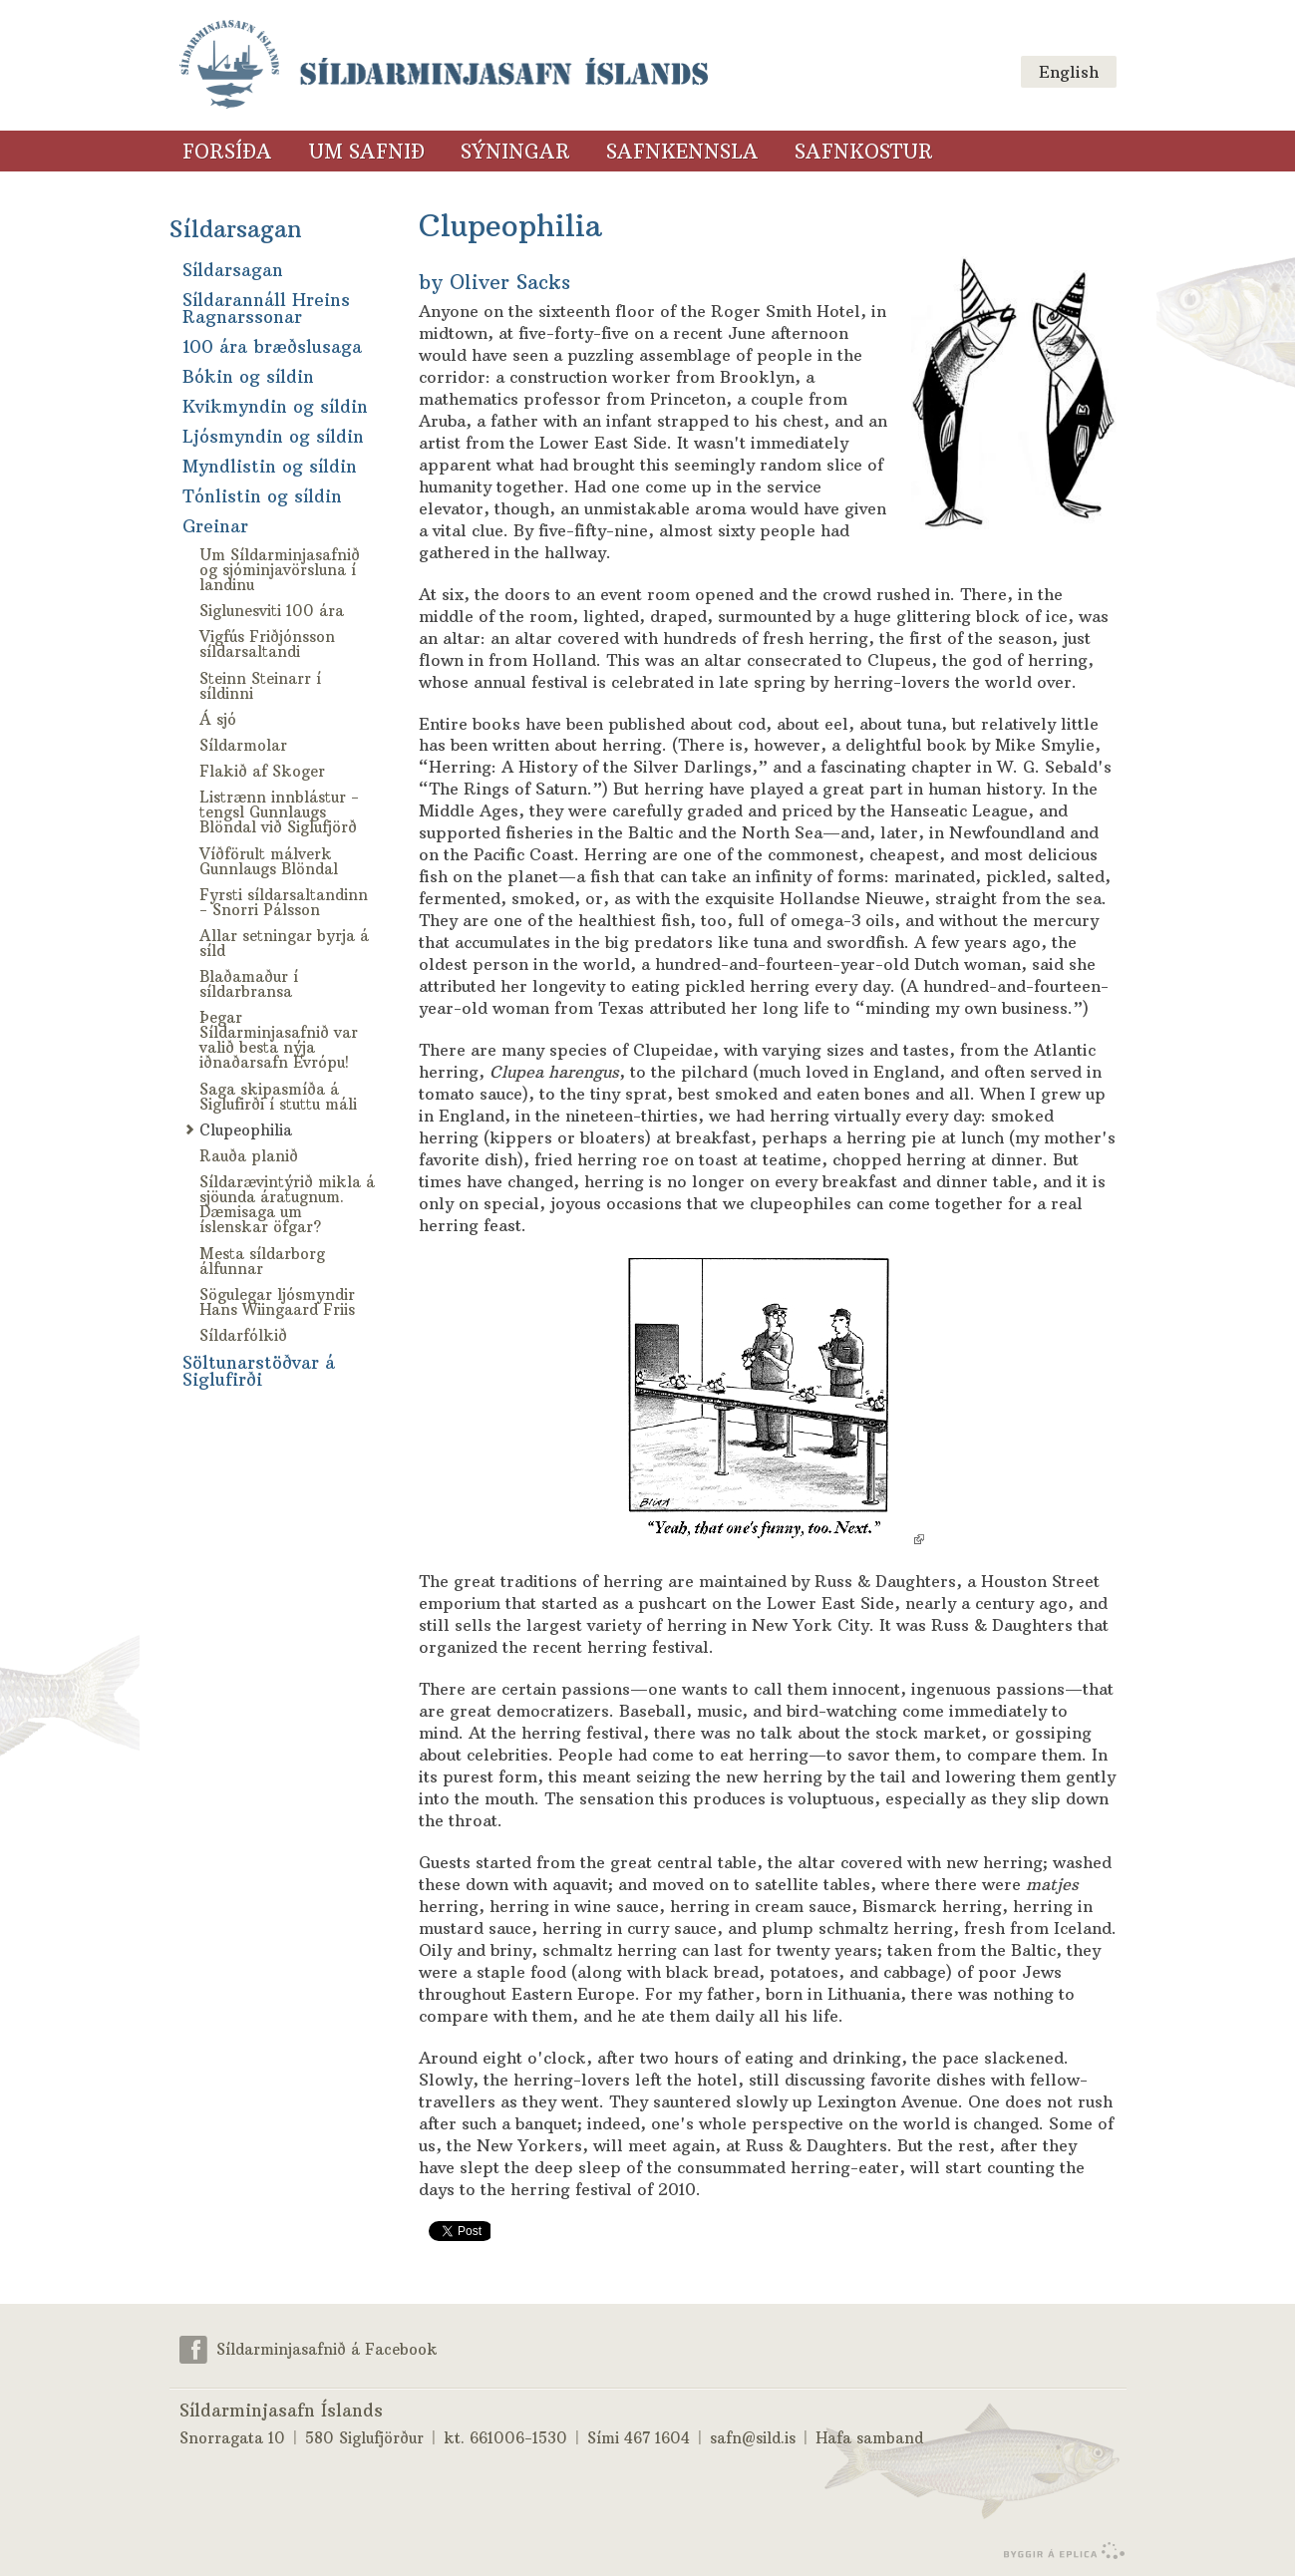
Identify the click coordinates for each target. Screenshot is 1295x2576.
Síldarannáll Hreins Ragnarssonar (266, 308)
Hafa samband (869, 2437)
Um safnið (366, 151)
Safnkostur (864, 151)
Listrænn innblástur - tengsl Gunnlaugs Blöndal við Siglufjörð (279, 812)
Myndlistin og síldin (269, 467)
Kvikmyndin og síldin (275, 407)
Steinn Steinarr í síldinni (260, 686)
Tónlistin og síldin (262, 496)
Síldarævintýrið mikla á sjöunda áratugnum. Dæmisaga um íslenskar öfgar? (287, 1204)
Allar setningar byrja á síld (284, 943)
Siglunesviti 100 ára (271, 610)
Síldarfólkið (243, 1335)
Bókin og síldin (248, 377)
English (1069, 72)
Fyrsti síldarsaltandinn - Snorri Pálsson (283, 902)
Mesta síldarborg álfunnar (262, 1261)
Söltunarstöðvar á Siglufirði (258, 1371)
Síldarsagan (235, 228)
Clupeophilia (245, 1130)
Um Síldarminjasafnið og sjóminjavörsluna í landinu (279, 569)
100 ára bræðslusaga (272, 347)
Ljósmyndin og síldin (273, 437)
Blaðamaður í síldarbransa (248, 984)
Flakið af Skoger (262, 771)
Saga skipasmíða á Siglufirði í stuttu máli (278, 1097)
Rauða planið (248, 1155)
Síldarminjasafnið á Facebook (327, 2348)
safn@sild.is (753, 2437)
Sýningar (515, 151)
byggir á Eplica (1059, 2551)
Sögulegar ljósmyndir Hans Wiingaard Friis (277, 1302)
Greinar (215, 526)
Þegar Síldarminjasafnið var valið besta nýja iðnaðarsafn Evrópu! (278, 1040)
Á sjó (217, 719)
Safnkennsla (682, 151)
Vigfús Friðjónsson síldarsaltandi (267, 644)
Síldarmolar (243, 745)
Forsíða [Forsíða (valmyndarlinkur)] (227, 151)
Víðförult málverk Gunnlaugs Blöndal (268, 861)
